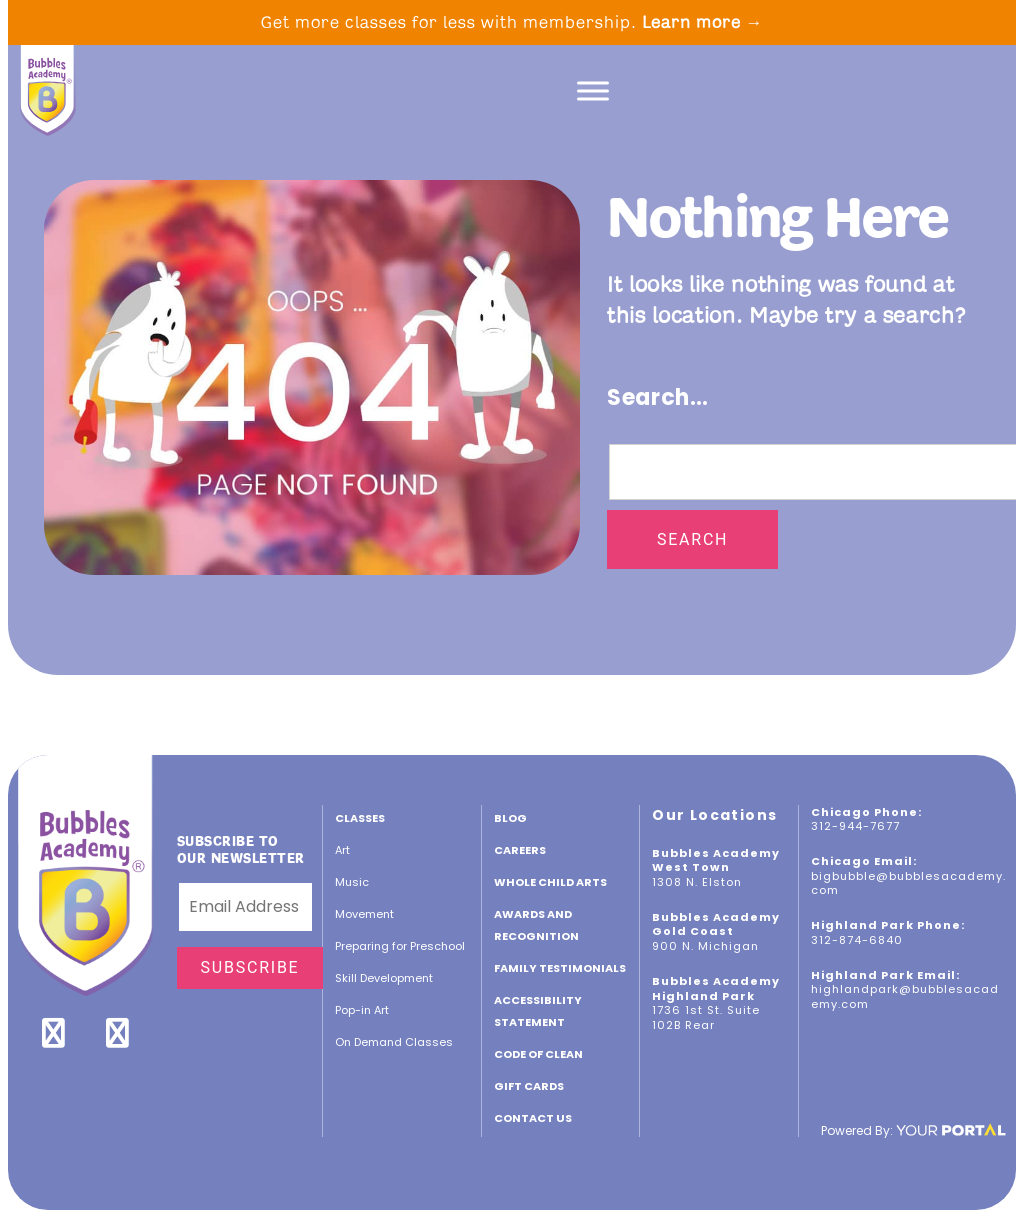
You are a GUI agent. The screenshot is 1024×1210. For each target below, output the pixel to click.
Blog (510, 818)
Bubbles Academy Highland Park (716, 988)
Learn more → (703, 22)
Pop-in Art (362, 1010)
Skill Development (384, 978)
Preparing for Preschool (400, 946)
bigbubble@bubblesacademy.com (908, 883)
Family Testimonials (560, 968)
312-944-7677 (855, 826)
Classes (360, 818)
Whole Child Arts (550, 882)
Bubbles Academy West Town (716, 860)
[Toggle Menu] (593, 90)
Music (352, 882)
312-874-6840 (857, 940)
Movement (364, 914)
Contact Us (533, 1118)
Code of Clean (538, 1054)
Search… (658, 397)
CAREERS (520, 850)
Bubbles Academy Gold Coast (716, 924)
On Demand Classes (394, 1042)
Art (342, 850)
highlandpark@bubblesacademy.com (905, 996)
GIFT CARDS (529, 1086)
